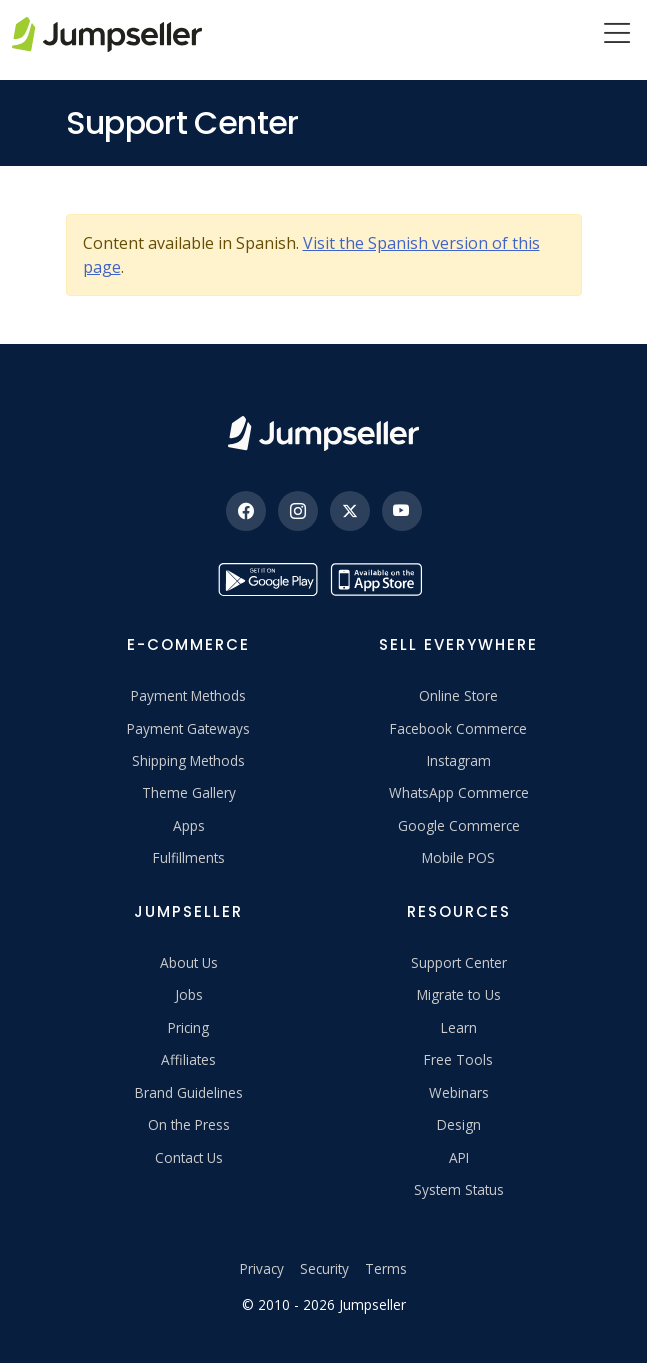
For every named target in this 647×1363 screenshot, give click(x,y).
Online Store (458, 695)
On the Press (189, 1124)
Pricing (188, 1027)
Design (459, 1124)
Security (324, 1268)
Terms (386, 1268)
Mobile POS (458, 857)
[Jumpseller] (323, 433)
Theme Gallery (189, 792)
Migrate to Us (459, 994)
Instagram (459, 760)
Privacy (262, 1268)
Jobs (189, 994)
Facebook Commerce (458, 728)
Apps (189, 825)
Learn (459, 1027)
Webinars (459, 1092)
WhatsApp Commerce (459, 792)
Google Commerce (459, 825)
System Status (459, 1189)
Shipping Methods (188, 760)
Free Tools (458, 1059)
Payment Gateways (188, 728)
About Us (189, 962)
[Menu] (617, 35)
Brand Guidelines (189, 1092)
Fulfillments (189, 857)
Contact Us (189, 1157)
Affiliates (188, 1059)
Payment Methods (188, 695)
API (459, 1157)
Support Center (459, 962)
